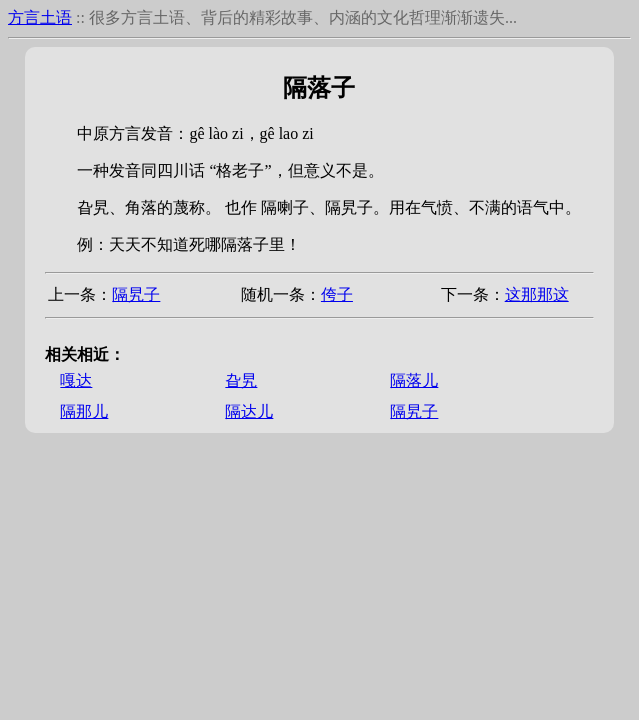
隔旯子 (136, 294)
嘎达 (76, 380)
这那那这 (537, 294)
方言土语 (40, 17)
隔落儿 (414, 380)
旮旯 (241, 380)
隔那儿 (84, 411)
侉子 (337, 294)
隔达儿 (249, 411)
